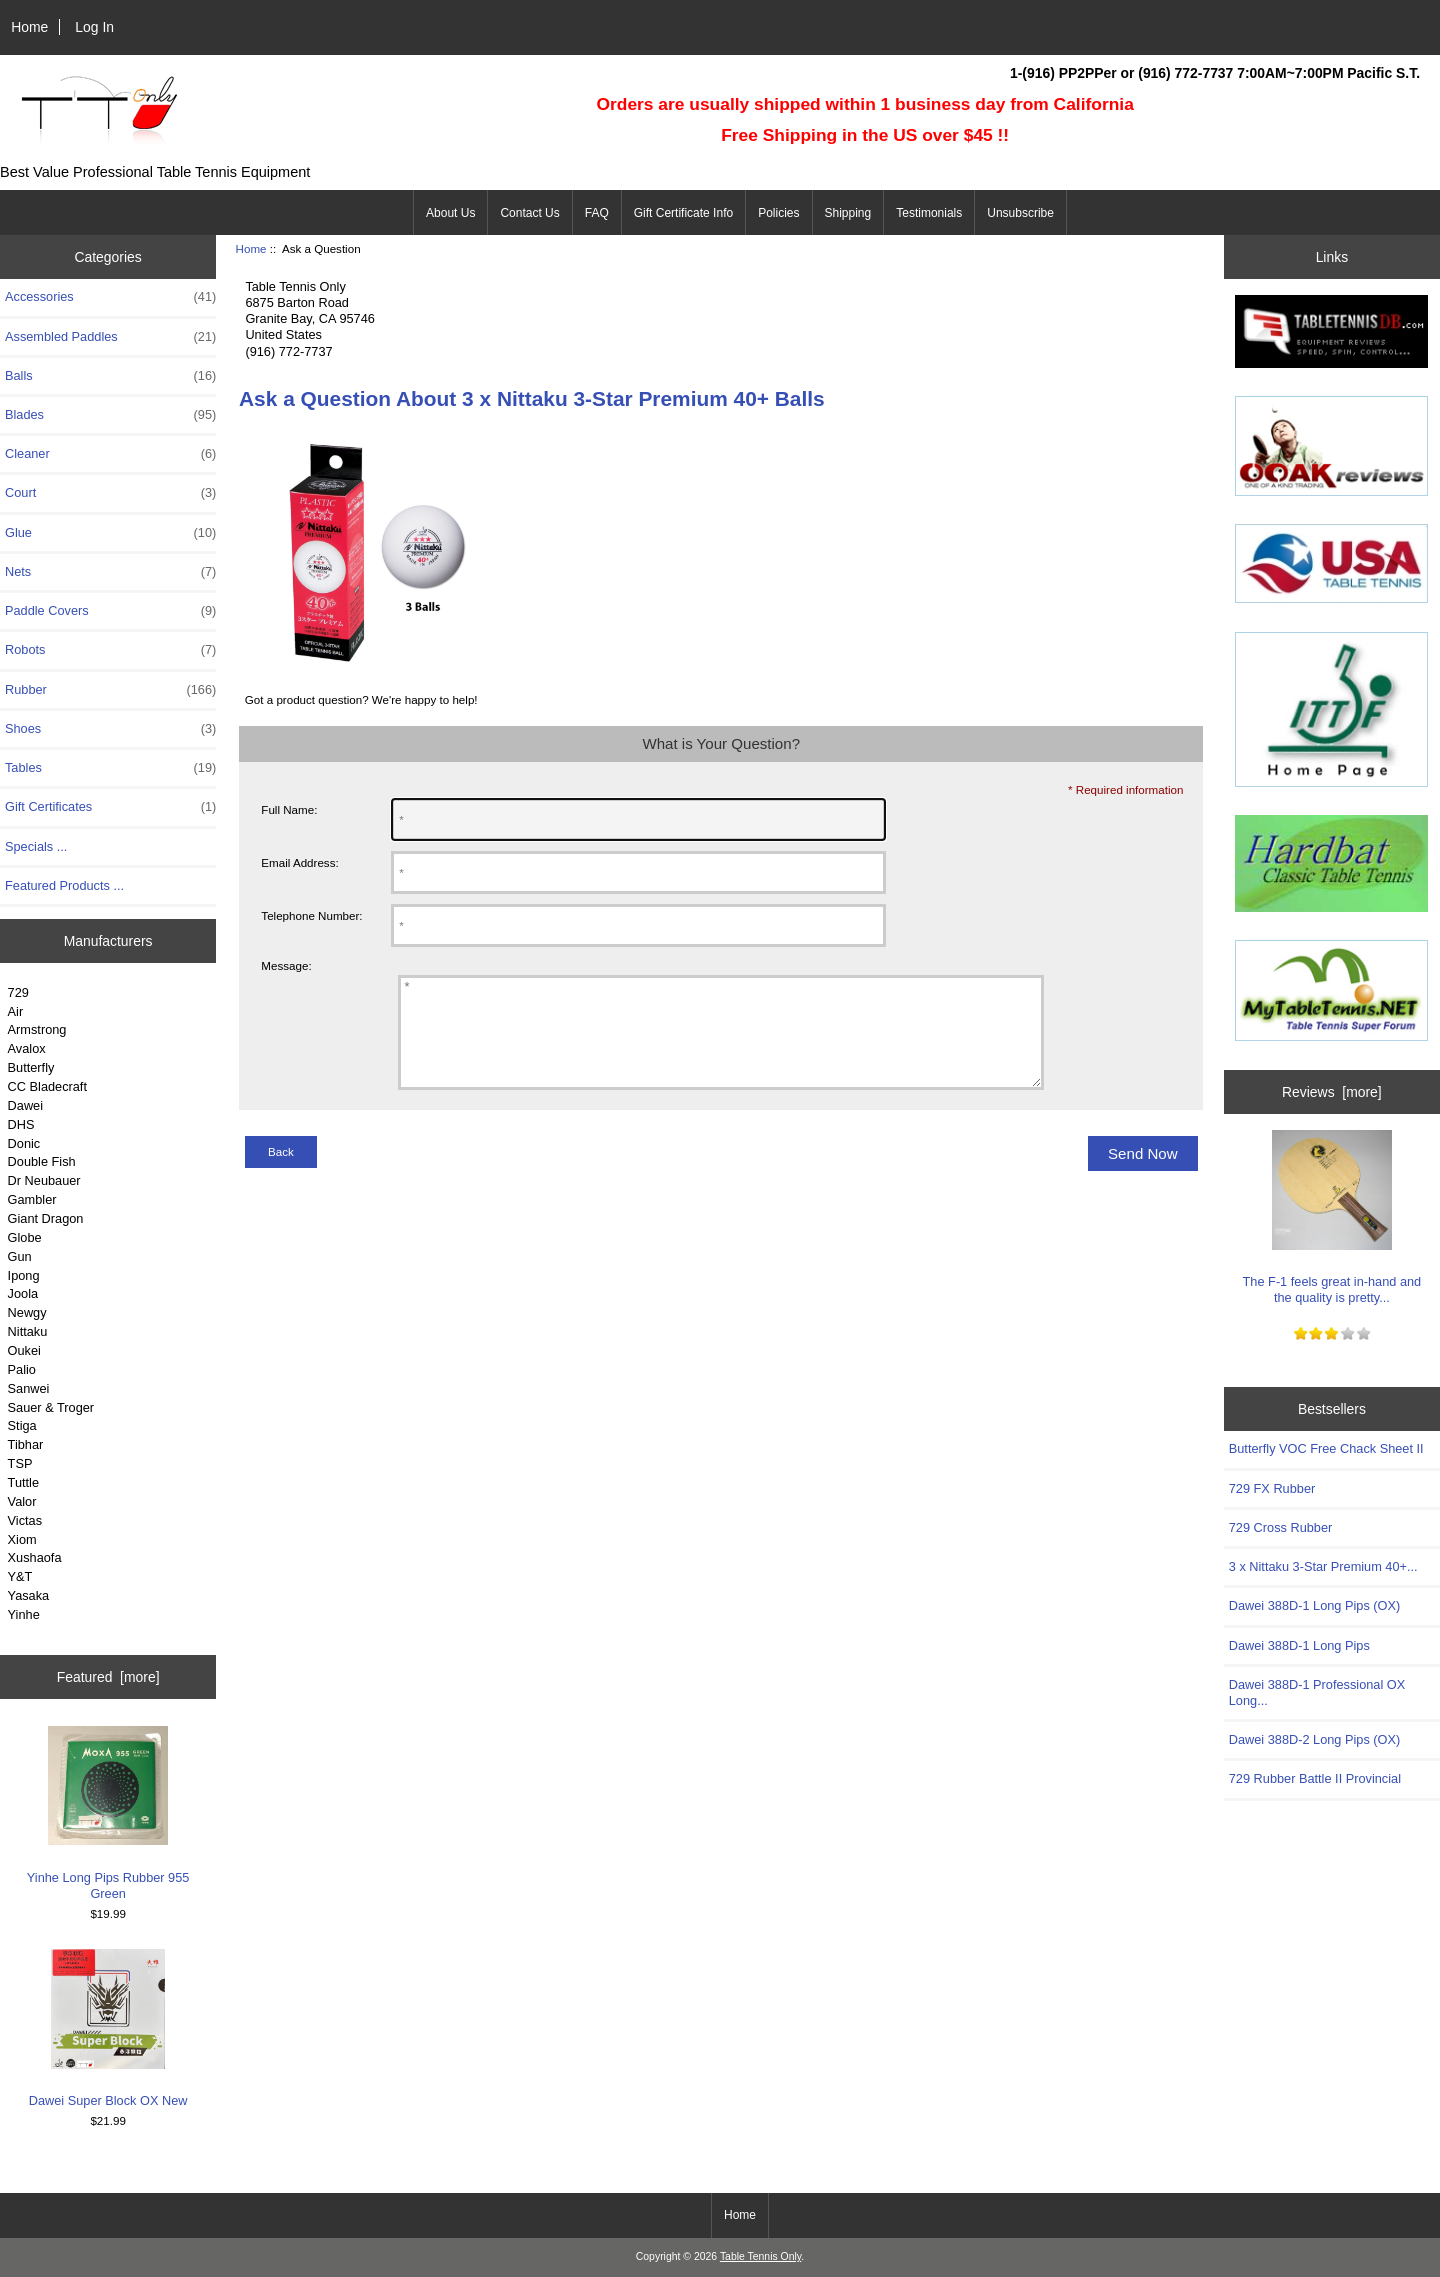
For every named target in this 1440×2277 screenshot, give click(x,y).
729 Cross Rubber (1280, 1527)
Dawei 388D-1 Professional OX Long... (1317, 1692)
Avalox (27, 1048)
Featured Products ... (64, 885)
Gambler (32, 1199)
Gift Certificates (110, 807)
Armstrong (37, 1029)
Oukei (24, 1350)
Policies (778, 213)
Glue (110, 533)
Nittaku (28, 1331)
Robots (110, 650)
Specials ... (36, 846)
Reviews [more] (1332, 1092)
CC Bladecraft (47, 1086)
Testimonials (929, 213)
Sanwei (29, 1388)
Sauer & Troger (51, 1407)
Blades (110, 415)
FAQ (597, 213)
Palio (22, 1369)
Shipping (848, 213)
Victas (25, 1520)
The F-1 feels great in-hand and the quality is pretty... (1332, 1217)
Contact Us (529, 213)
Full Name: (289, 809)
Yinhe (24, 1614)
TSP (20, 1463)
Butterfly (31, 1067)
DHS (21, 1124)
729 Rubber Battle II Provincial (1315, 1778)
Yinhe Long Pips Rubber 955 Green (108, 1813)
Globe (25, 1237)
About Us (450, 213)
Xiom (22, 1539)
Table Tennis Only (760, 2256)
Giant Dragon (46, 1218)
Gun (20, 1256)
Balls (110, 376)
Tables (110, 768)
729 (18, 992)
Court (110, 493)
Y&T (20, 1576)
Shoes (110, 729)
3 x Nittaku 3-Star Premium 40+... (1323, 1566)
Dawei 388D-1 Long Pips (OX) (1315, 1605)
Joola (23, 1293)
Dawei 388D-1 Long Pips (1299, 1645)
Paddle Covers (110, 611)
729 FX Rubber (1272, 1488)
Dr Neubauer (44, 1180)
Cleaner (110, 454)
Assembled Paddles (110, 337)
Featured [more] (108, 1677)
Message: (286, 965)
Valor (22, 1501)
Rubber (110, 690)
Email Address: (299, 862)
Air (16, 1011)
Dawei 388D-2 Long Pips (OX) (1315, 1739)
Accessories (110, 297)
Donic (24, 1143)
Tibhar (26, 1444)
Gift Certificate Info (683, 213)
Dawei (25, 1105)
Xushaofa (35, 1557)
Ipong (24, 1275)
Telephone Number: (311, 915)
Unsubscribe (1020, 213)
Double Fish (42, 1161)
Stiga (22, 1425)
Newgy (27, 1312)
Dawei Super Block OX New (108, 2028)
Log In (94, 27)
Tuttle (23, 1482)
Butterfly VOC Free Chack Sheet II (1326, 1448)
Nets (110, 572)
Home (29, 27)
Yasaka (29, 1595)
